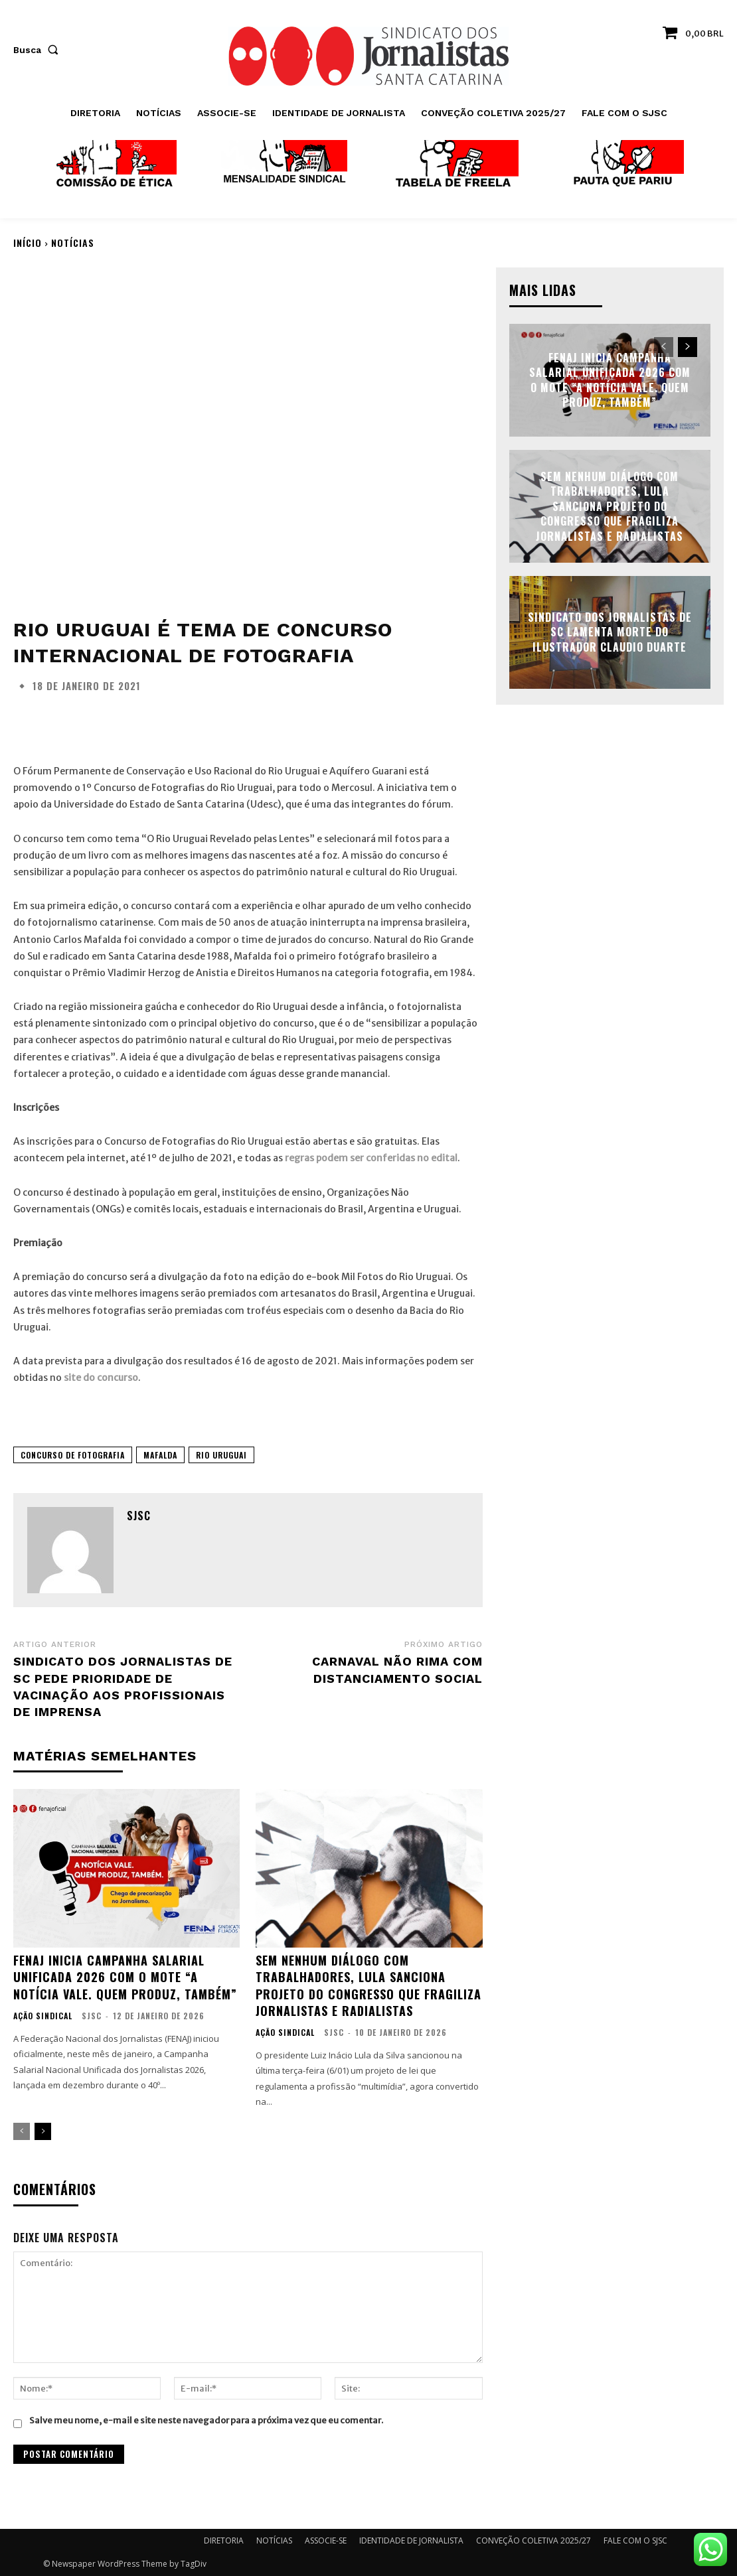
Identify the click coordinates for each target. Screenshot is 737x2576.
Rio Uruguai (221, 1455)
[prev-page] (21, 2131)
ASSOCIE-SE (326, 2540)
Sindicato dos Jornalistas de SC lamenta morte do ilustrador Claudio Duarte (610, 632)
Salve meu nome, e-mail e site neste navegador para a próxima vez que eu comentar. (206, 2420)
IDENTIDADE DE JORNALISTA (411, 2540)
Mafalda (160, 1455)
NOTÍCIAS (72, 243)
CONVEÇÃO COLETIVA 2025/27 (533, 2540)
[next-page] (43, 2131)
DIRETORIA (224, 2540)
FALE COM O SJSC (635, 2540)
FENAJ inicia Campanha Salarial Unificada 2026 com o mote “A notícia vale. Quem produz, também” (125, 1977)
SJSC (139, 1515)
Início (27, 243)
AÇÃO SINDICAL (42, 2016)
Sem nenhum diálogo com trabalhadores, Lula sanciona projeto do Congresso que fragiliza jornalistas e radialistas (368, 1985)
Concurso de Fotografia (73, 1455)
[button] (38, 50)
